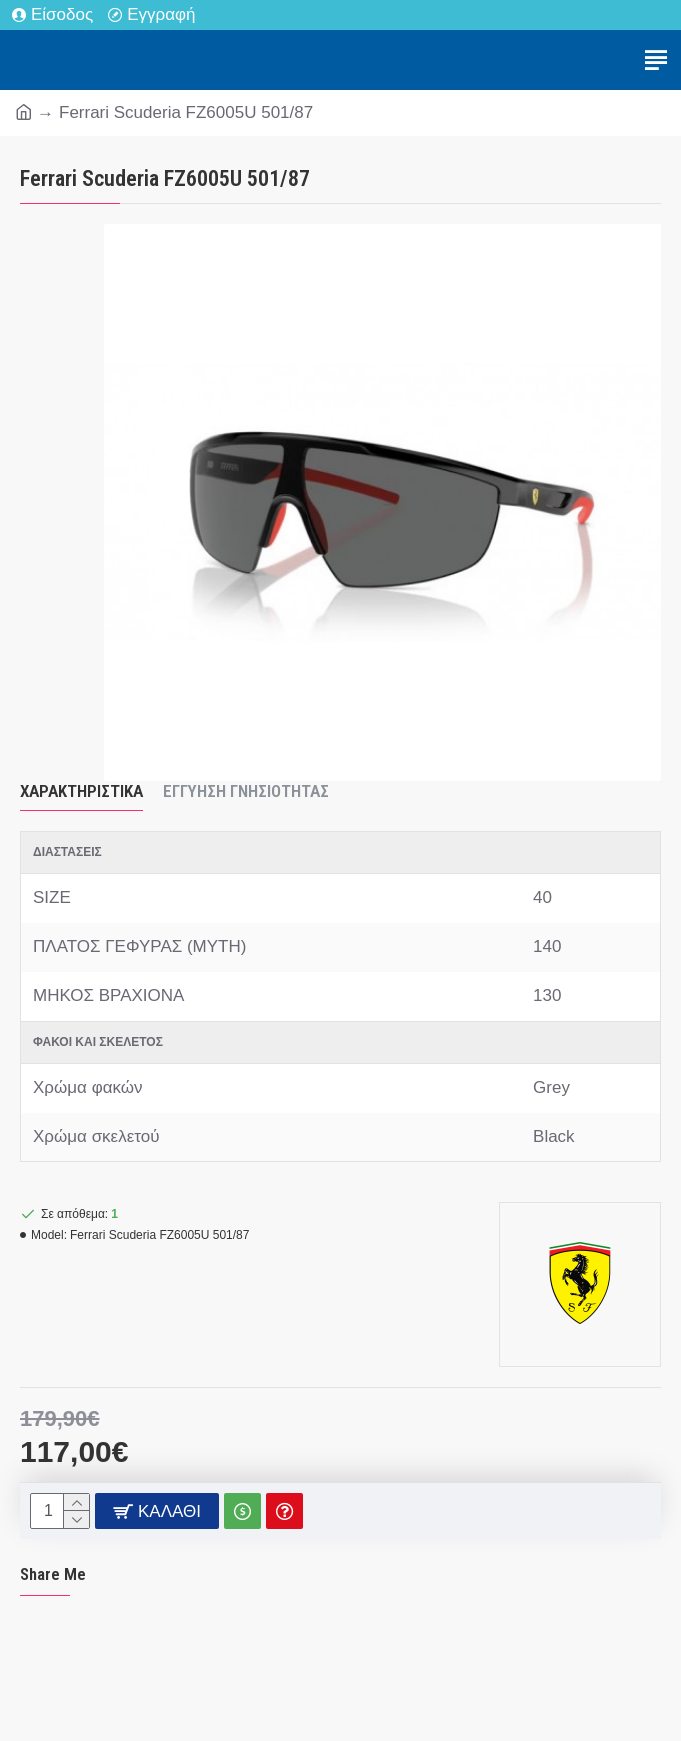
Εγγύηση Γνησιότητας (246, 791)
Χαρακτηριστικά (81, 791)
